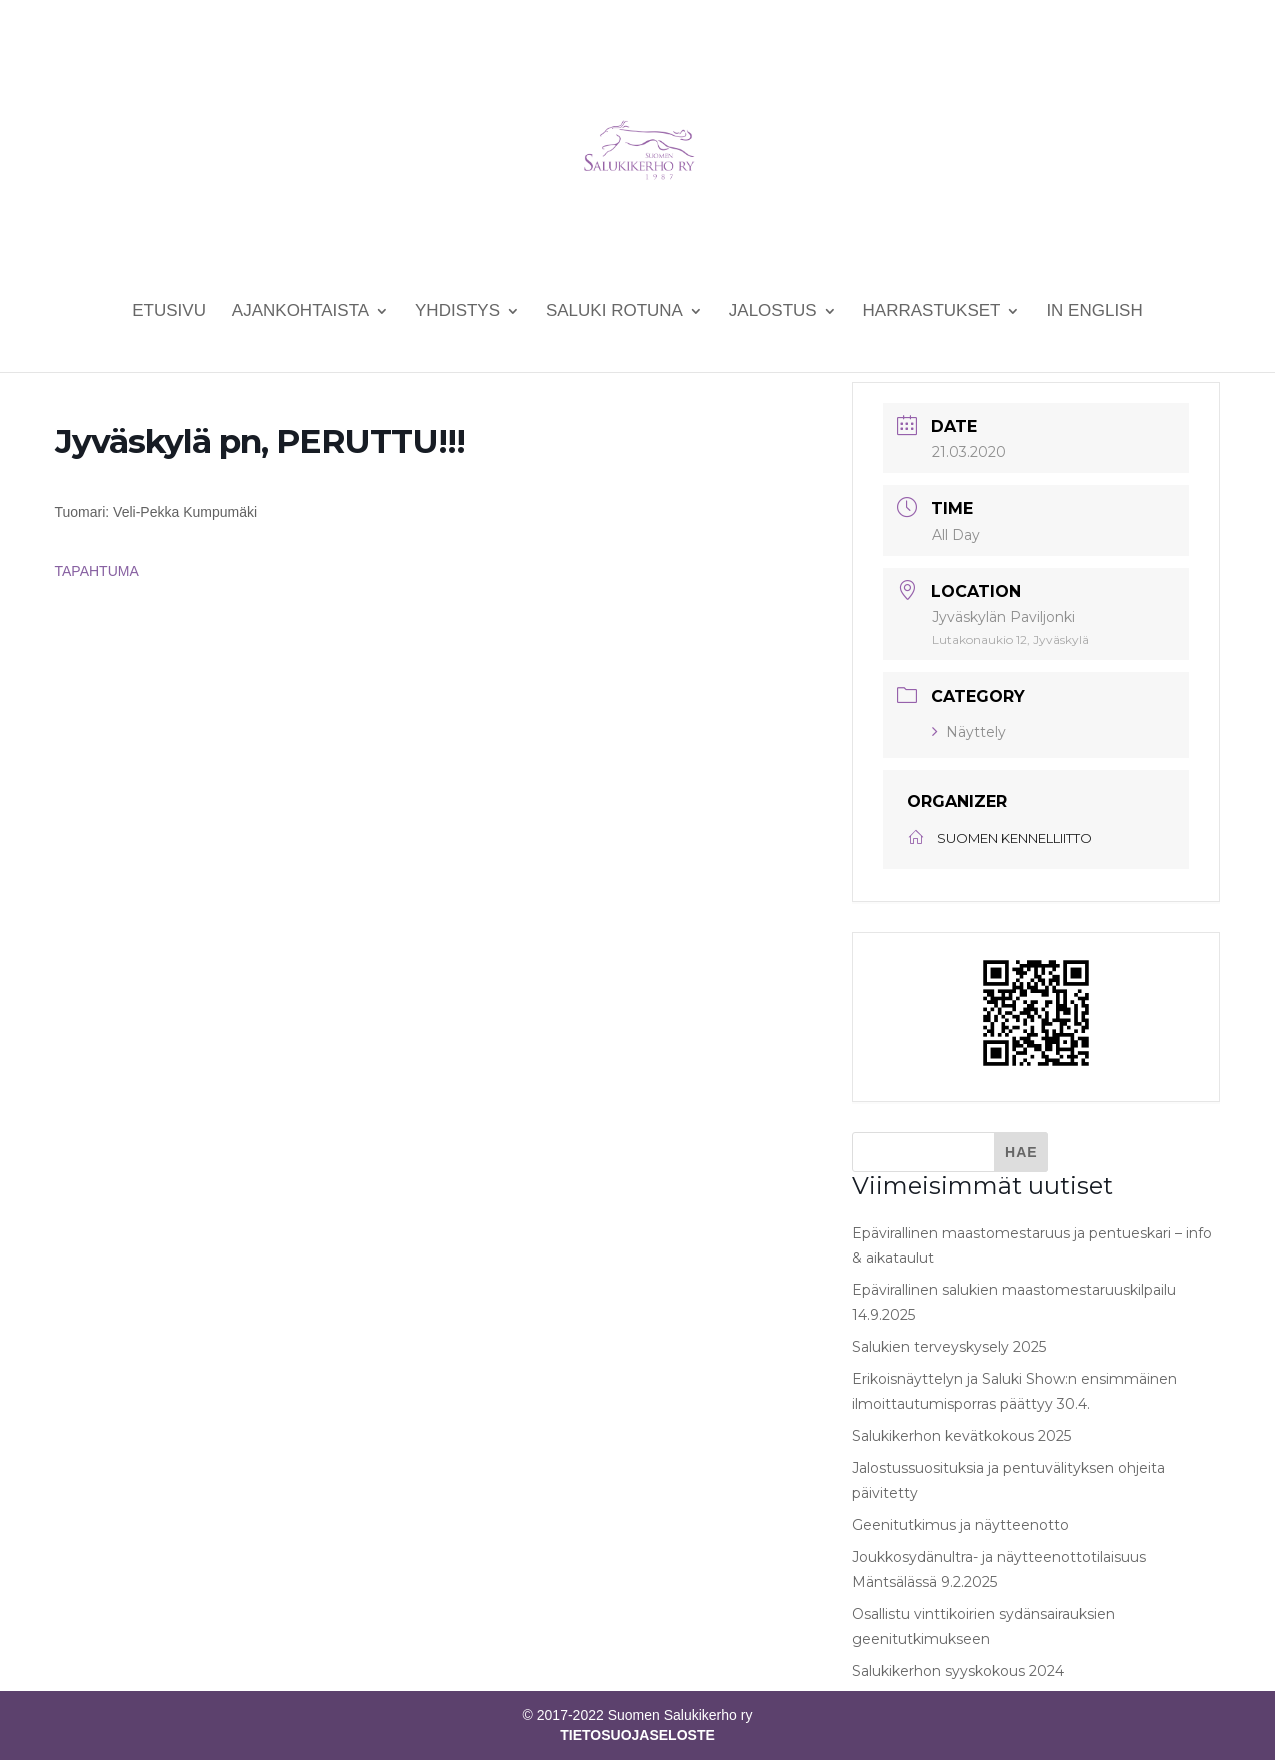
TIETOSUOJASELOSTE (637, 1735)
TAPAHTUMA (97, 571)
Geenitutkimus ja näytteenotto (960, 1525)
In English (1094, 312)
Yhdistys (457, 312)
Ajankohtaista (300, 312)
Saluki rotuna (614, 312)
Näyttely (969, 732)
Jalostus (773, 312)
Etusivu (169, 312)
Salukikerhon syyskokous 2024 (958, 1671)
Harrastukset (932, 312)
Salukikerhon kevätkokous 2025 (961, 1436)
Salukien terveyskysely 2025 (949, 1347)
